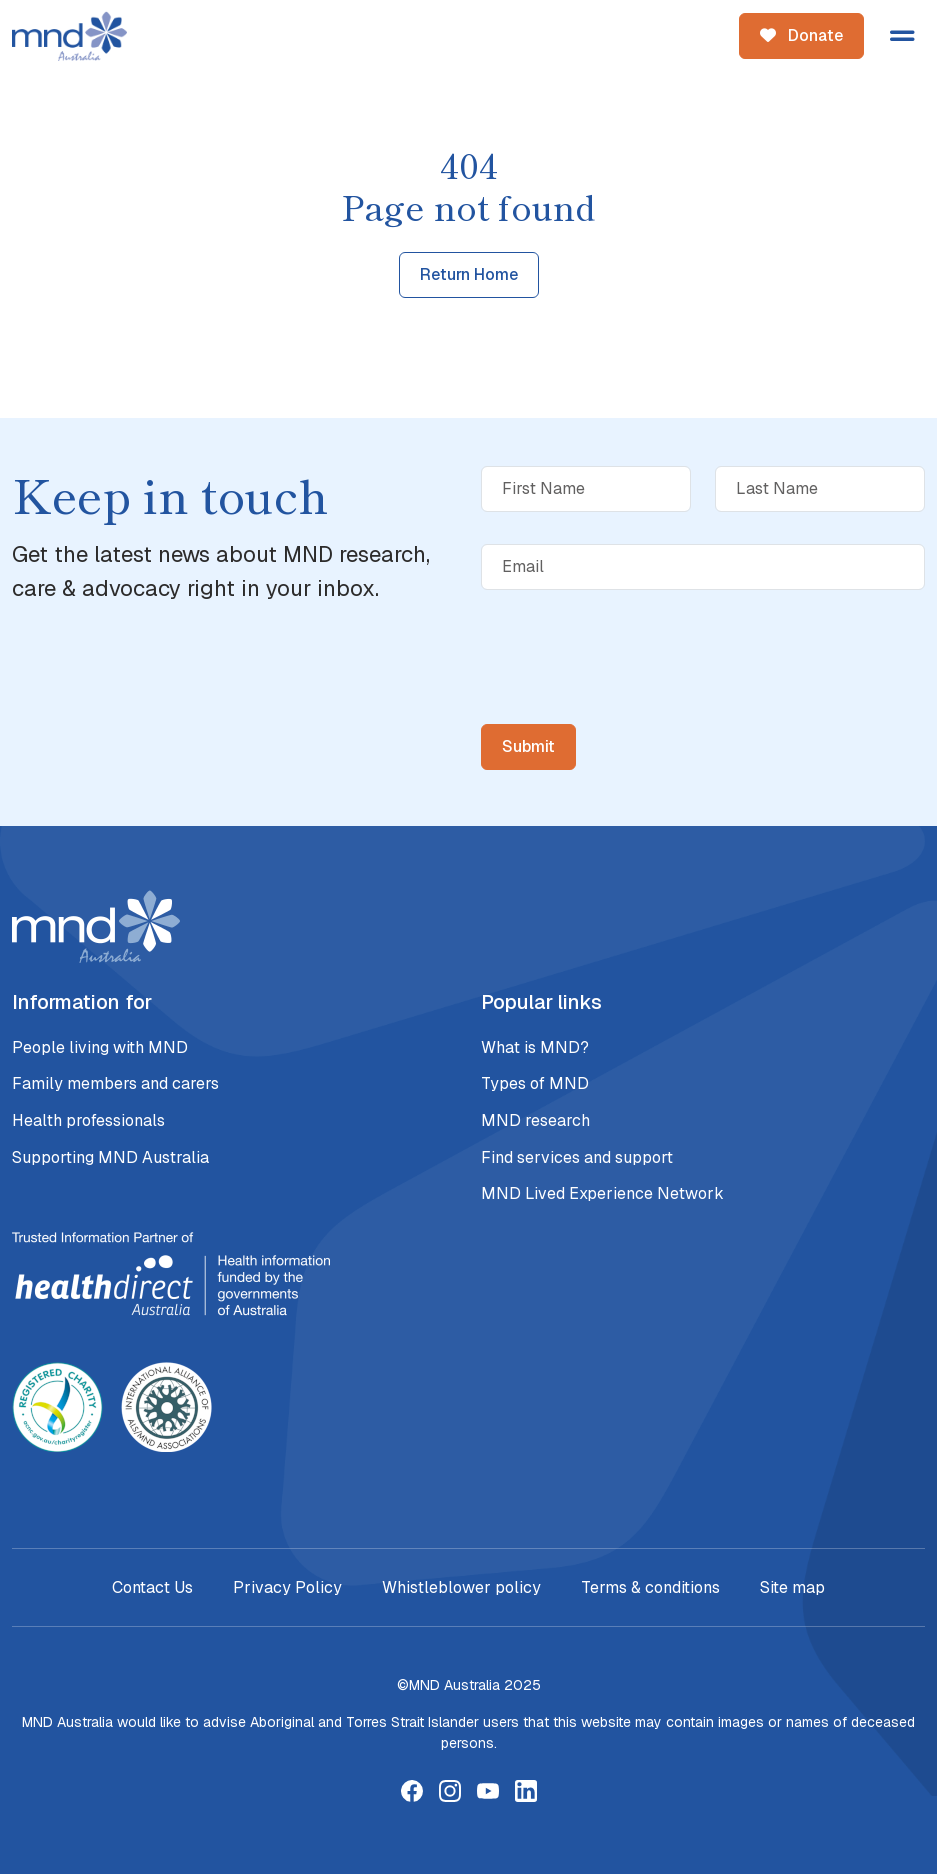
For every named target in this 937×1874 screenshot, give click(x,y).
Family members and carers (115, 1083)
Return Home (469, 274)
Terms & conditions (650, 1587)
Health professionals (88, 1120)
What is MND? (535, 1047)
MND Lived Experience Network (602, 1193)
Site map (792, 1587)
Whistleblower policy (461, 1587)
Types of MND (535, 1083)
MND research (535, 1120)
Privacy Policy (287, 1587)
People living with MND (100, 1047)
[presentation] (633, 697)
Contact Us (152, 1587)
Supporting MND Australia (110, 1157)
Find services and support (577, 1157)
